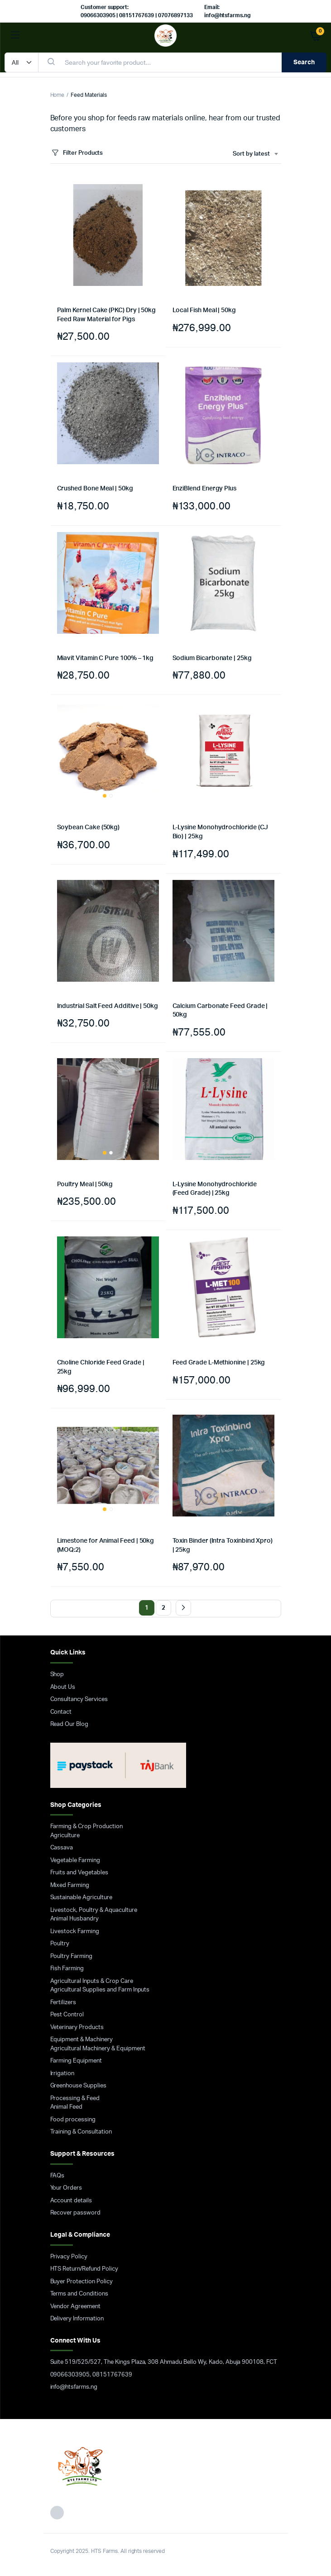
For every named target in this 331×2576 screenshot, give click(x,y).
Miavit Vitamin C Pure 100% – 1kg (105, 658)
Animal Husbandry (74, 1919)
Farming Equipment (76, 2061)
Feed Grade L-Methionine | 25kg (219, 1362)
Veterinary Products (77, 2027)
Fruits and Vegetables (79, 1873)
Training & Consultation (81, 2132)
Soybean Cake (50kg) (88, 827)
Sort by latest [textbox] (251, 154)
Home (57, 95)
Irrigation (62, 2074)
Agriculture (65, 1836)
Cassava (61, 1848)
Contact (61, 1712)
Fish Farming (67, 1969)
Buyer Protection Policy (81, 2282)
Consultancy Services (79, 1699)
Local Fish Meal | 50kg (204, 310)
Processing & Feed (75, 2098)
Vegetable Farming (75, 1860)
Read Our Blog (69, 1724)
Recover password (75, 2213)
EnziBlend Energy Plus (205, 488)
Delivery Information (77, 2319)
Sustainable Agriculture (81, 1898)
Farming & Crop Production (86, 1827)
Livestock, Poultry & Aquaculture (93, 1910)
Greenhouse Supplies (78, 2086)
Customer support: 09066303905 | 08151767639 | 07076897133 (137, 11)
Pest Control (67, 2015)
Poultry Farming (71, 1956)
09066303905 (70, 2375)
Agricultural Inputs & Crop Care (91, 1981)
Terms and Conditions (79, 2294)
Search (304, 62)
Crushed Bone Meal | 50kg (95, 488)
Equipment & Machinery (81, 2040)
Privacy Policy (69, 2257)
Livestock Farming (75, 1931)
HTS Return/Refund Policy (84, 2269)
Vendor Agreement (75, 2307)
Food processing (73, 2120)
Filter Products (76, 153)
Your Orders (66, 2188)
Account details (71, 2201)
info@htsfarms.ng (74, 2387)
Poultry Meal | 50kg (85, 1184)
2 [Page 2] (163, 1608)
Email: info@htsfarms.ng (227, 11)
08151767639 (112, 2375)
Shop (57, 1675)
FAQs (57, 2176)
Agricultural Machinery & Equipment (97, 2049)
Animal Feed (66, 2107)
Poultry (60, 1944)
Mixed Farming (70, 1885)
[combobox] (255, 154)
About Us (63, 1687)
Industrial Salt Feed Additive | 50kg (107, 1006)
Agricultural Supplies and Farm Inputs (100, 1990)
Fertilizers (63, 2003)
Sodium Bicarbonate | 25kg (212, 658)
